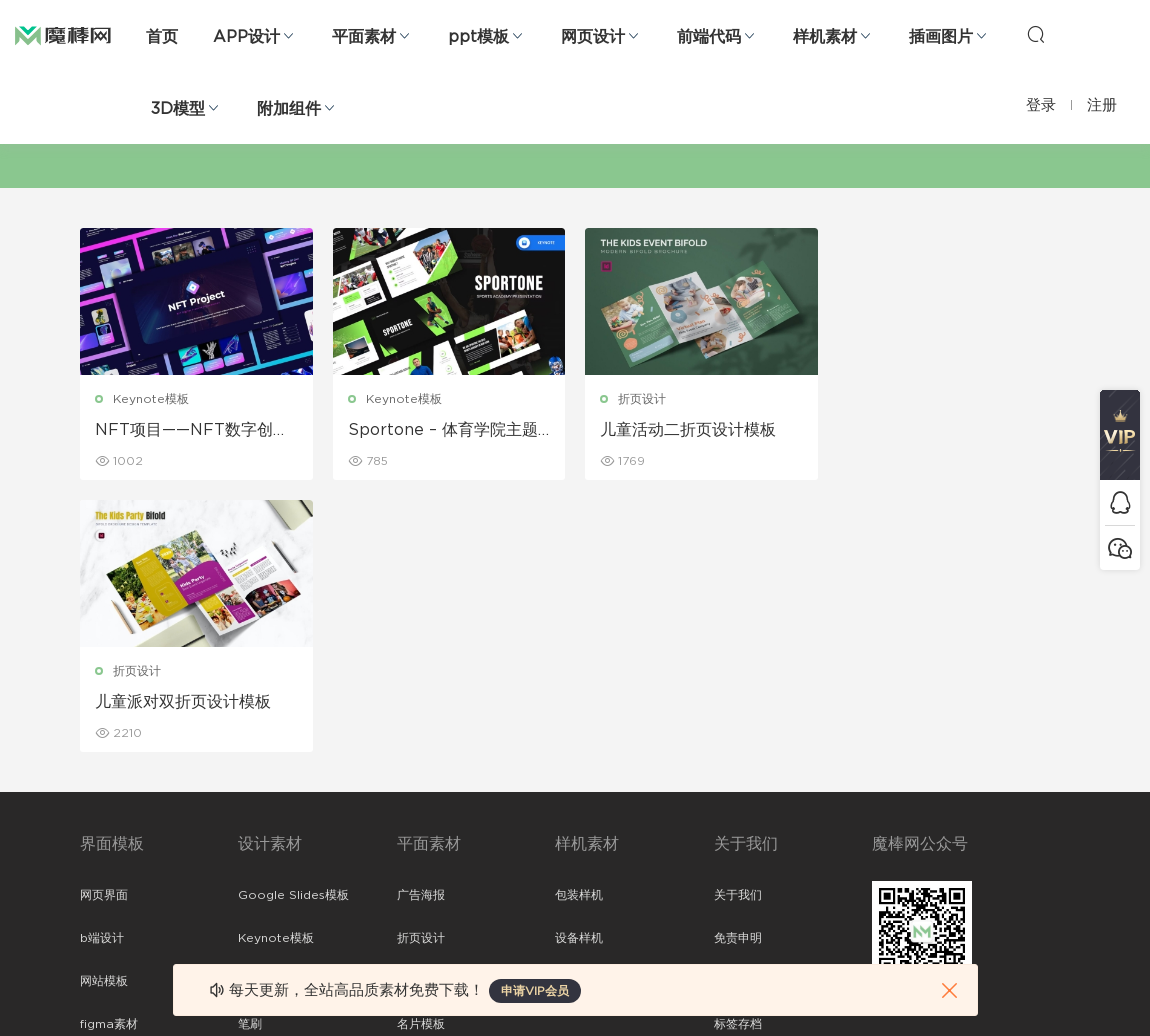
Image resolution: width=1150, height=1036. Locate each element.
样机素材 (825, 37)
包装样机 (579, 623)
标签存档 (738, 752)
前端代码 (709, 37)
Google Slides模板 (293, 623)
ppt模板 (478, 37)
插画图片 (941, 37)
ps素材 (99, 838)
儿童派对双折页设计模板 (941, 430)
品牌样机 (579, 709)
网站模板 (104, 709)
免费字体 (421, 838)
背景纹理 (262, 838)
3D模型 (178, 109)
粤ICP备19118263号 (1016, 987)
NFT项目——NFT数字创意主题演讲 (192, 431)
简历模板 (421, 795)
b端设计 (102, 666)
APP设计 (246, 37)
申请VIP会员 (535, 991)
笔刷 (250, 752)
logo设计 (264, 881)
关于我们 (738, 623)
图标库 (98, 795)
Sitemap (739, 709)
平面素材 (364, 37)
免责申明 (738, 666)
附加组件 (289, 109)
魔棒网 (63, 35)
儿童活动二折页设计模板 (688, 430)
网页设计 (593, 37)
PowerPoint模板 (286, 709)
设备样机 (579, 666)
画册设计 (421, 709)
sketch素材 (112, 881)
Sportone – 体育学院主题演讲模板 (443, 431)
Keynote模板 (151, 399)
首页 (162, 37)
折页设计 (642, 399)
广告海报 (421, 623)
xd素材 (99, 924)
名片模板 (421, 752)
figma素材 (109, 752)
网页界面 (104, 623)
